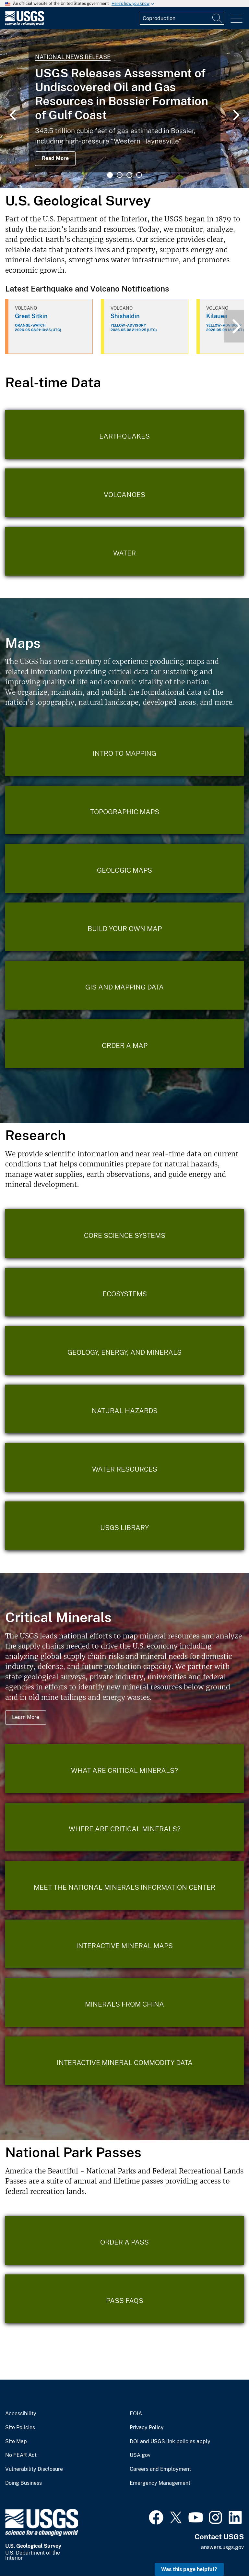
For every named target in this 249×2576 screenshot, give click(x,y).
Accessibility (20, 2414)
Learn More (25, 1717)
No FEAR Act (21, 2455)
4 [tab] (139, 175)
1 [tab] (110, 175)
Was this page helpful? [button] (189, 2569)
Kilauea (216, 316)
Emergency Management (160, 2483)
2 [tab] (120, 175)
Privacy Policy (147, 2428)
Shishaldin (125, 316)
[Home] (24, 24)
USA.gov (140, 2455)
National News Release (73, 57)
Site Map (16, 2442)
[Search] (217, 18)
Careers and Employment (160, 2469)
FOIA (136, 2414)
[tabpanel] (124, 108)
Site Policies (20, 2428)
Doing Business (23, 2483)
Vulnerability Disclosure (34, 2469)
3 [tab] (129, 175)
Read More (55, 158)
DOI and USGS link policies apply (170, 2442)
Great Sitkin (31, 316)
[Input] (182, 18)
